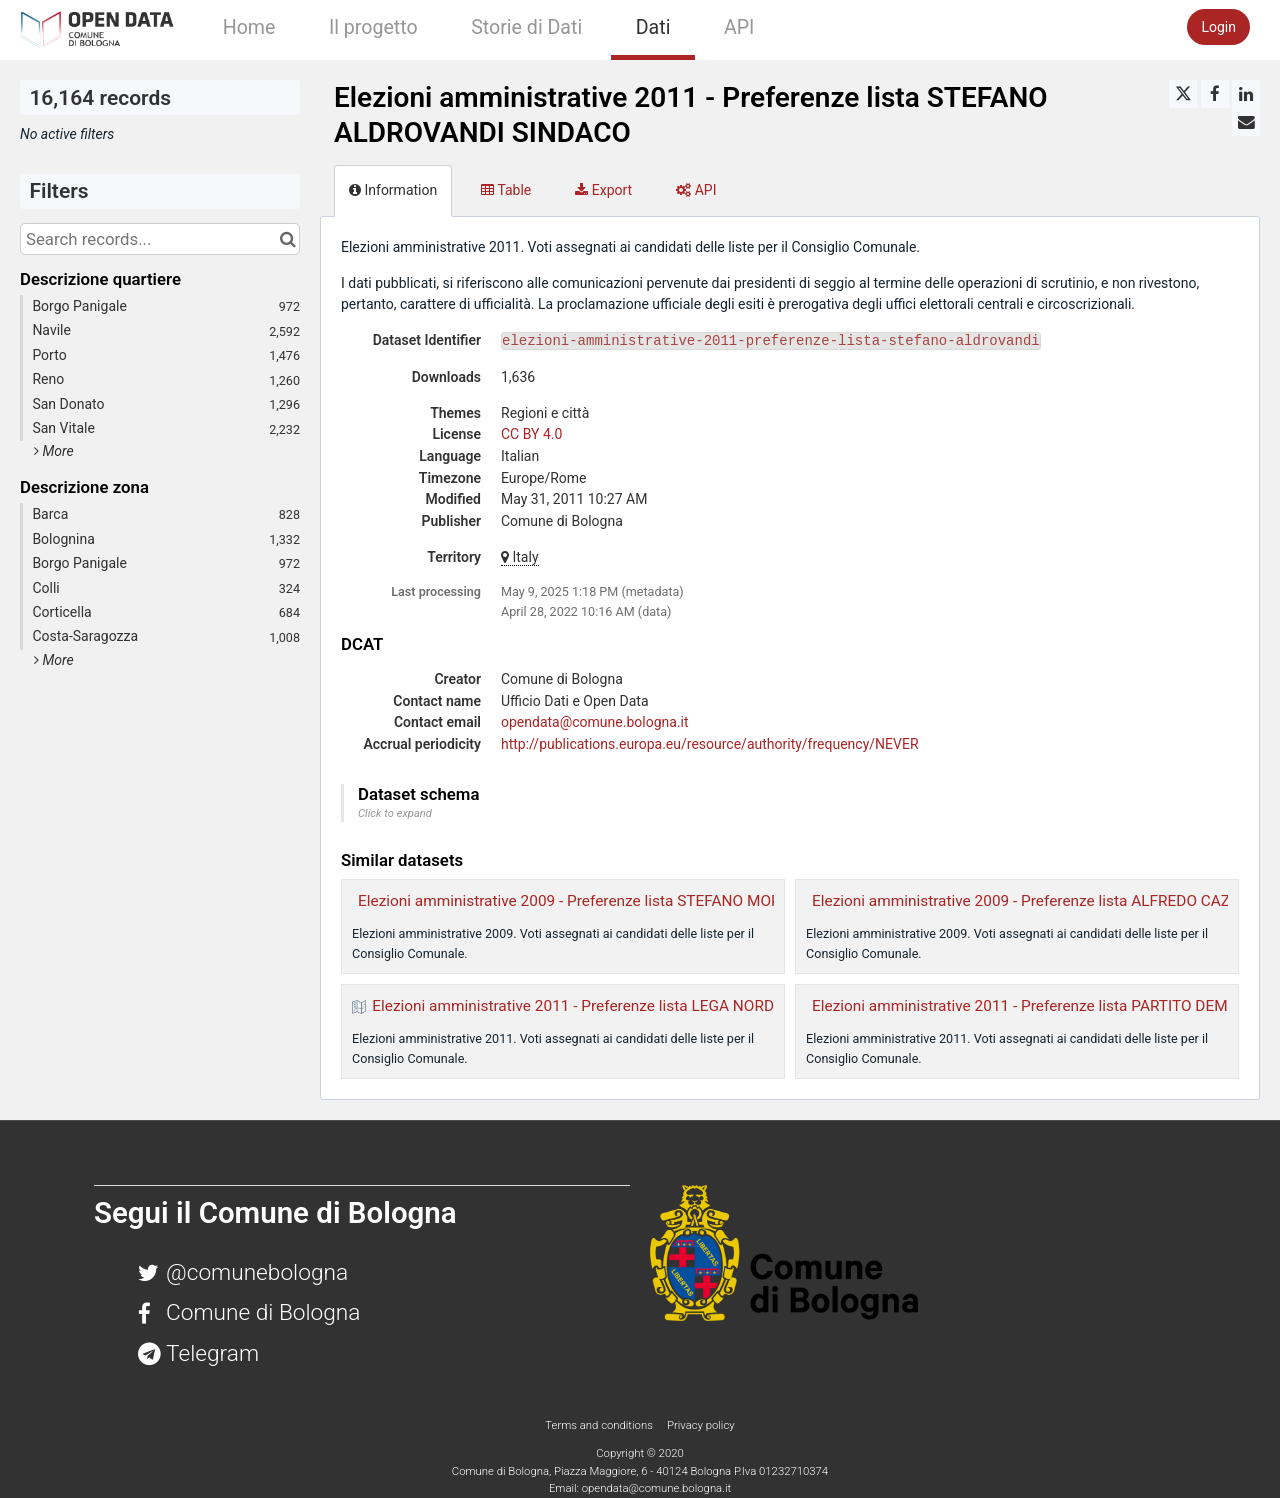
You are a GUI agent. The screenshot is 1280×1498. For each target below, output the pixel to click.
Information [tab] (393, 190)
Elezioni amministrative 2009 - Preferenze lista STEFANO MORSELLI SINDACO (623, 901)
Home (249, 27)
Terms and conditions (600, 1425)
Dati (653, 27)
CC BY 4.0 (531, 434)
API (739, 27)
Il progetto (373, 27)
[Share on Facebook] (1215, 94)
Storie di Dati (526, 27)
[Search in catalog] (287, 239)
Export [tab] (603, 190)
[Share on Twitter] (1183, 94)
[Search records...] (160, 239)
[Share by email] (1246, 122)
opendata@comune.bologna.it (595, 722)
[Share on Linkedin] (1246, 94)
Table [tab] (506, 190)
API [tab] (696, 190)
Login (1218, 27)
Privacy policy (701, 1425)
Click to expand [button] (395, 813)
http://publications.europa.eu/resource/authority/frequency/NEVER (710, 744)
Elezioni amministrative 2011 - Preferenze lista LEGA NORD (573, 1006)
